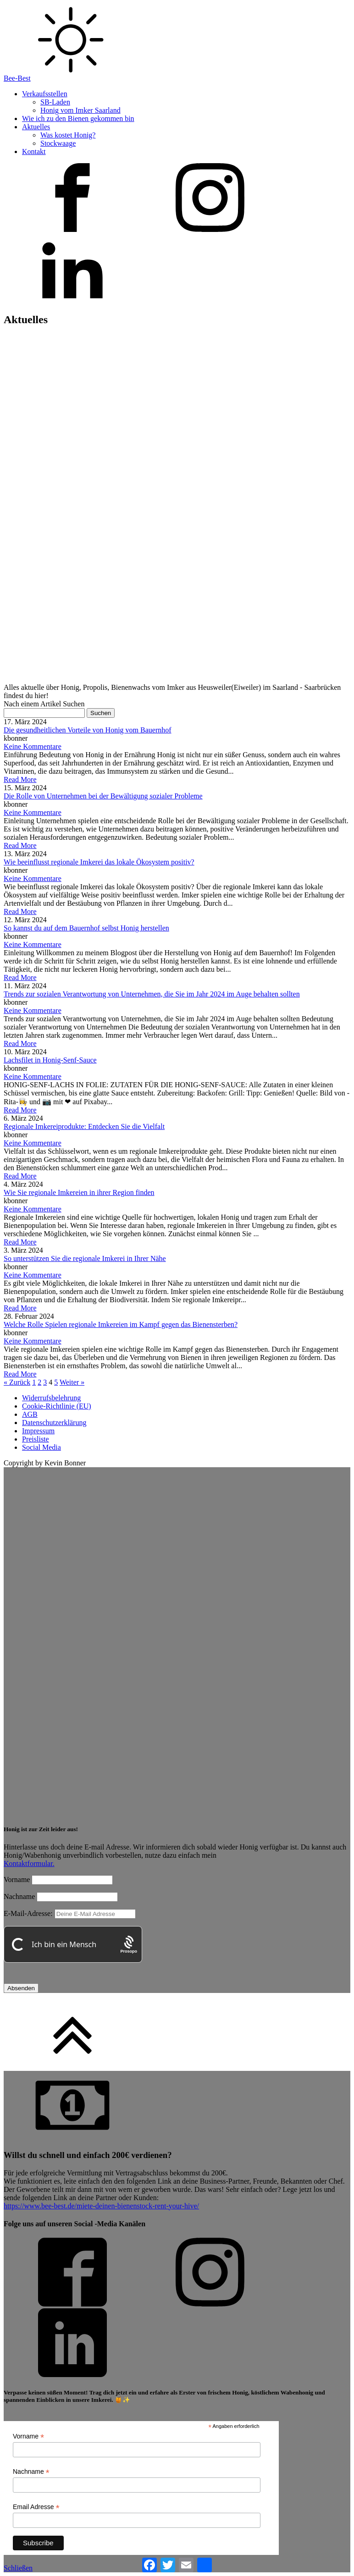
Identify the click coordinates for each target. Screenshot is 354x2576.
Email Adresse (36, 2507)
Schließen (18, 2568)
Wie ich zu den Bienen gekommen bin (78, 118)
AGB (30, 1414)
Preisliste (35, 1439)
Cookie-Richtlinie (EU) (56, 1406)
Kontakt (34, 151)
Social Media (41, 1447)
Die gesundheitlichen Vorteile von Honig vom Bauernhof (87, 730)
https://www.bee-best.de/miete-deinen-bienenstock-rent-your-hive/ (101, 2206)
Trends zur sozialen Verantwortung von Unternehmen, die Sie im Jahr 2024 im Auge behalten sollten (152, 994)
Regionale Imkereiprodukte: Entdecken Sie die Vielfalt (84, 1126)
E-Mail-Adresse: (70, 1913)
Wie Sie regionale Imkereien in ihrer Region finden (79, 1192)
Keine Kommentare (32, 746)
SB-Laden (55, 102)
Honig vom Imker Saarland (80, 110)
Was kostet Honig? (67, 135)
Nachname (19, 1896)
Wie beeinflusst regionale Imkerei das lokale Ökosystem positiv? (99, 862)
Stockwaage (58, 143)
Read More (20, 779)
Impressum (38, 1431)
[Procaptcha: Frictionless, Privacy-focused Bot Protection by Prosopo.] (128, 1945)
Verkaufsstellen (44, 94)
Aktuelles (36, 127)
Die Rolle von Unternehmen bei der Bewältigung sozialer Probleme (103, 796)
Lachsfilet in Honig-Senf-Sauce (50, 1060)
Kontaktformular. (29, 1863)
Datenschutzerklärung (54, 1422)
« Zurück (17, 1382)
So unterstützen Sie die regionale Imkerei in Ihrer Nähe (85, 1258)
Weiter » (72, 1382)
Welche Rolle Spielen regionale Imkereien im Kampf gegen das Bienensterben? (121, 1324)
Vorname (17, 1879)
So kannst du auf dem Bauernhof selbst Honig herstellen (86, 928)
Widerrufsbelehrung (51, 1398)
